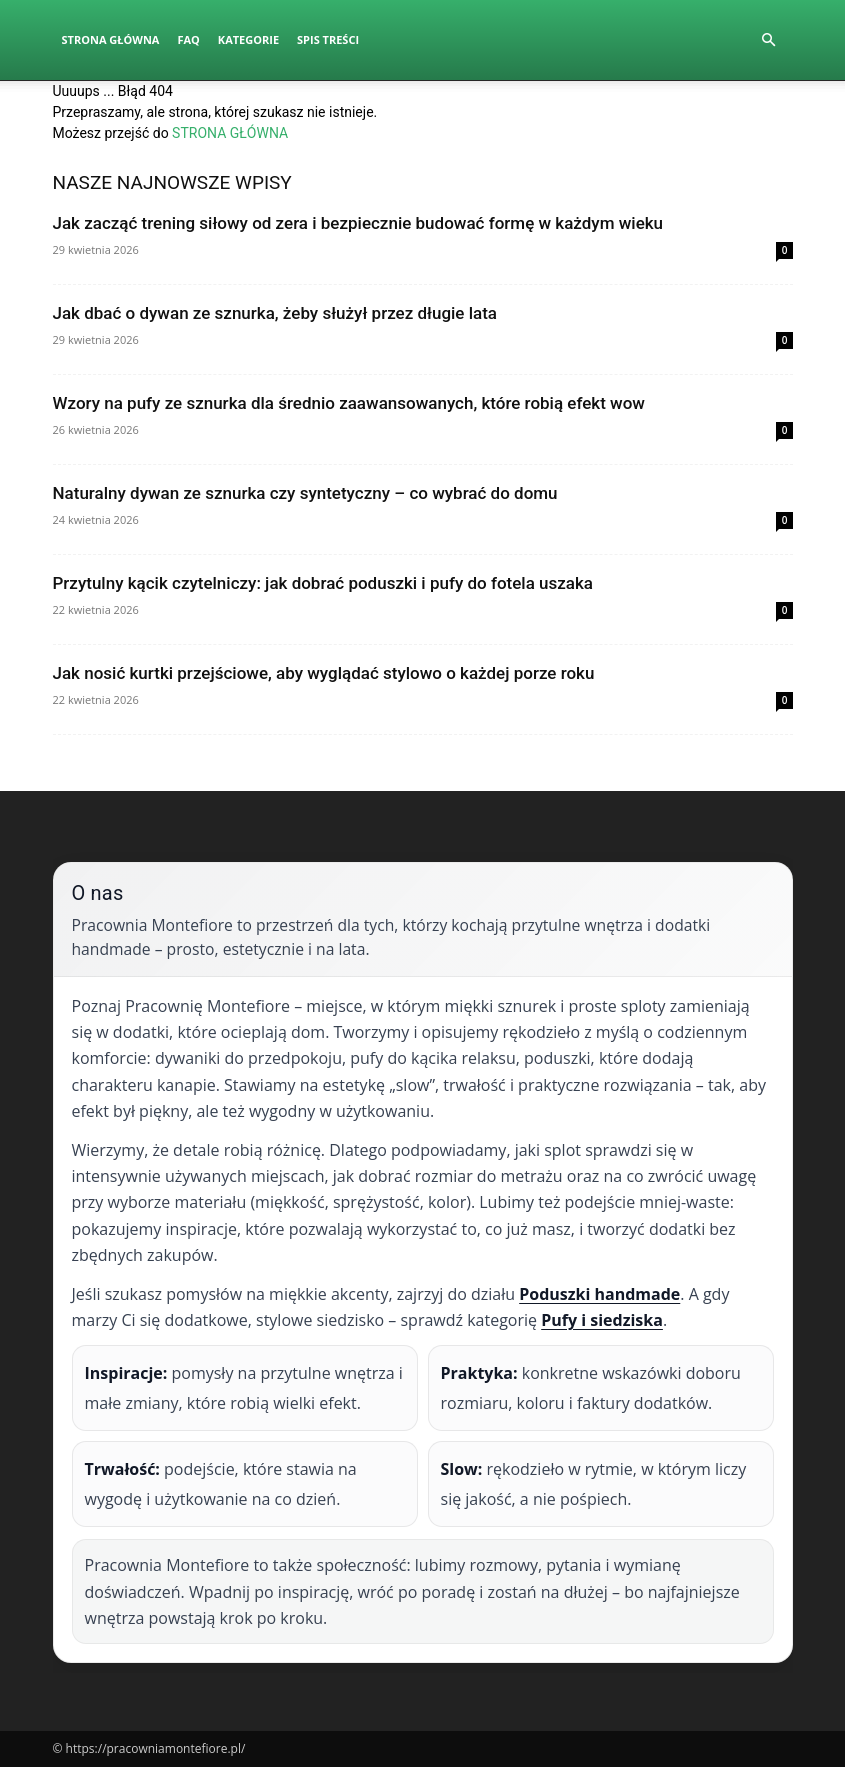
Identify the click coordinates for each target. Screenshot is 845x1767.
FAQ (188, 39)
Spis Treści (328, 39)
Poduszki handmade (599, 1294)
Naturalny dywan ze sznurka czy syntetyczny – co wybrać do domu (305, 493)
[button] (769, 40)
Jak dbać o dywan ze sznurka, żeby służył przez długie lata (275, 313)
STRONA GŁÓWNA (230, 133)
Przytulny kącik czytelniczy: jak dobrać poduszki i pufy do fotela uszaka (323, 583)
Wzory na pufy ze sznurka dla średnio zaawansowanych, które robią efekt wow (349, 403)
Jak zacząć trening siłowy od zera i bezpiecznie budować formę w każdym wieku (358, 223)
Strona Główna (111, 39)
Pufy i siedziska (602, 1320)
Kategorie (248, 39)
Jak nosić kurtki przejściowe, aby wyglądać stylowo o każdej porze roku (324, 673)
